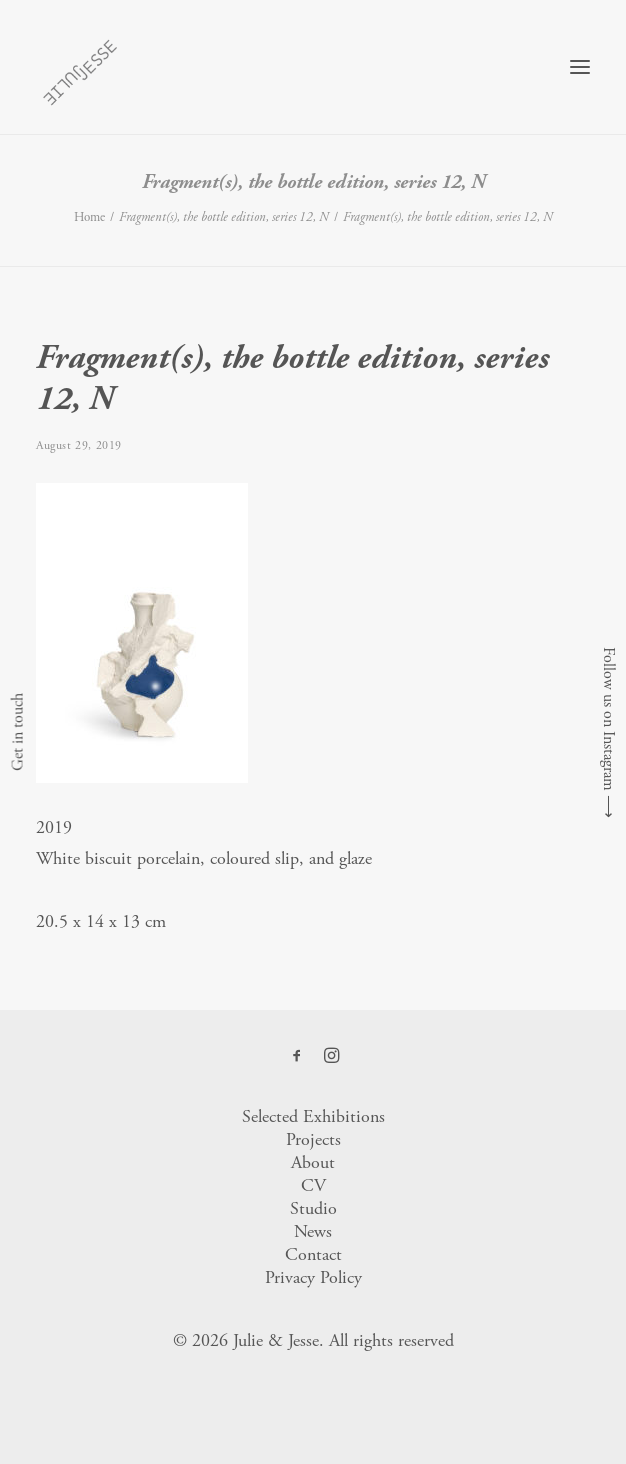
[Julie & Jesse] (79, 67)
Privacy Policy (313, 1277)
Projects (313, 1139)
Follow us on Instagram (608, 719)
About (313, 1162)
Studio (313, 1208)
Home (89, 217)
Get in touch (17, 732)
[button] (580, 67)
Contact (313, 1254)
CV (313, 1185)
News (313, 1231)
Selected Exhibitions (313, 1116)
